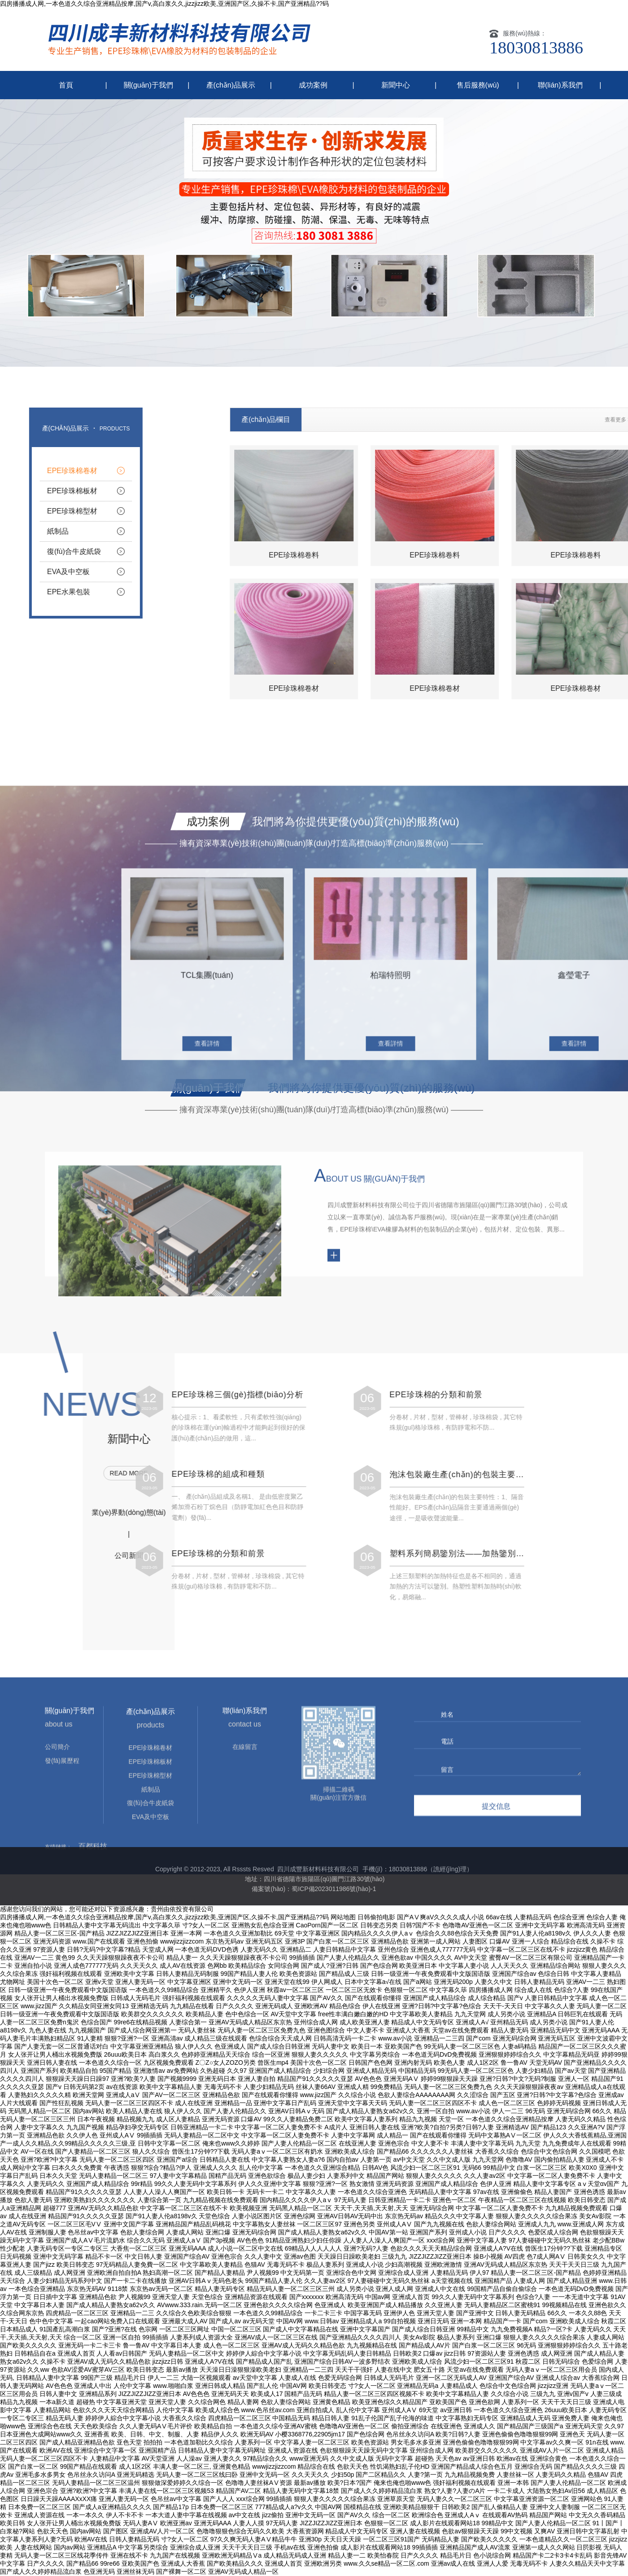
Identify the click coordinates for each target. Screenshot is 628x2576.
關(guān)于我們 (148, 85)
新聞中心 (395, 85)
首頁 (66, 85)
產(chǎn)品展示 (230, 85)
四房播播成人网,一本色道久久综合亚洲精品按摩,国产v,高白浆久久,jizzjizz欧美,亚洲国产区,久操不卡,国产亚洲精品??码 (164, 3)
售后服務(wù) (478, 85)
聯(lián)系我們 (560, 85)
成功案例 (313, 85)
